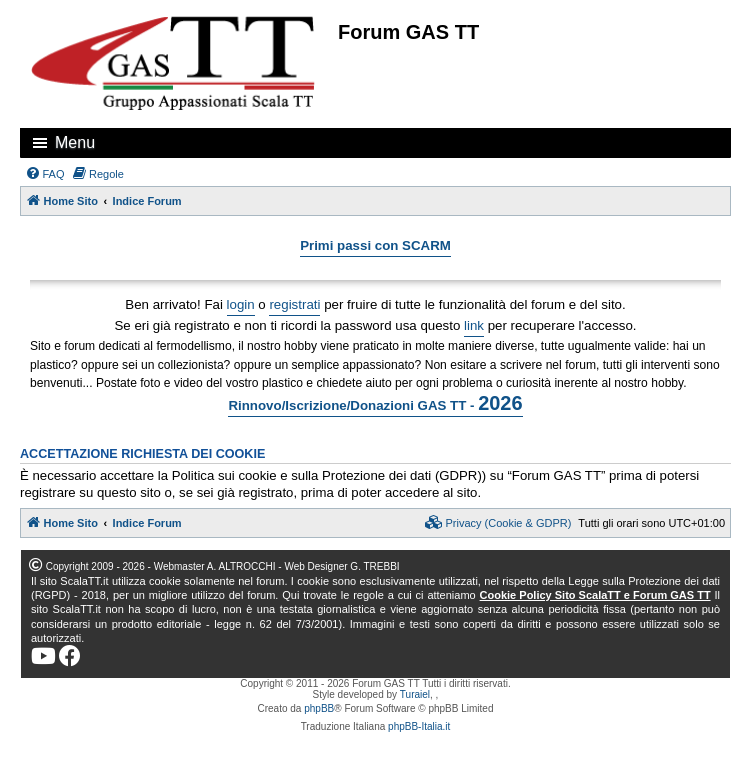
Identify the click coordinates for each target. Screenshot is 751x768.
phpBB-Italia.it (419, 726)
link (474, 325)
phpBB (319, 708)
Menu (75, 142)
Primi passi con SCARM (375, 245)
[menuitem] (45, 174)
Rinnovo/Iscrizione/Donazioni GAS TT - (375, 403)
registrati (294, 304)
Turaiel (415, 694)
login (241, 304)
